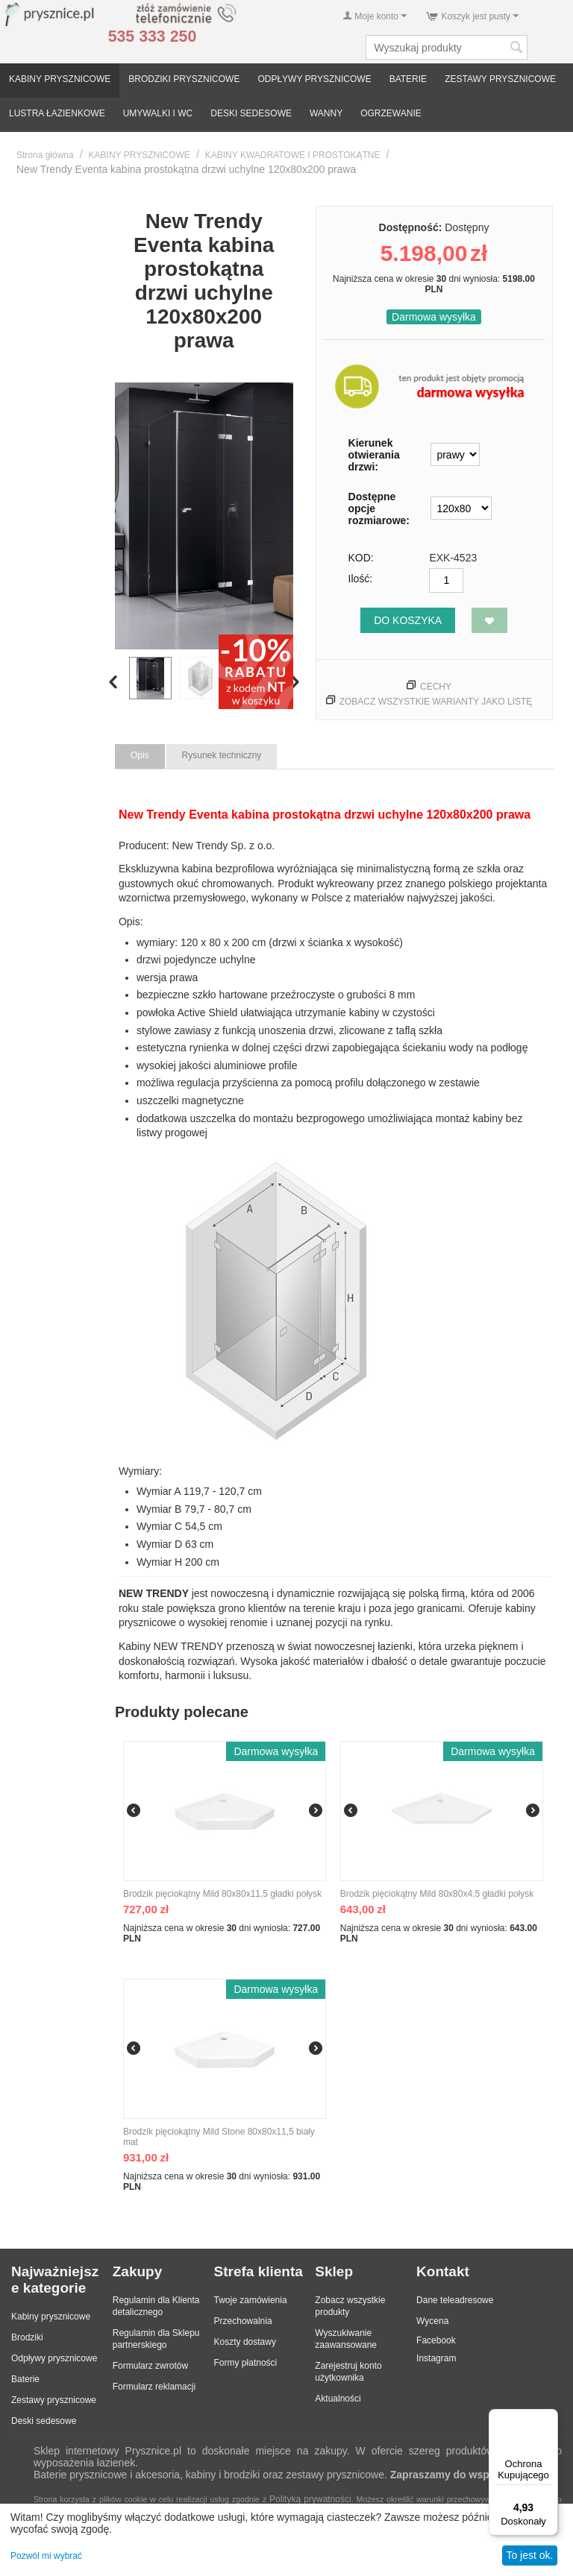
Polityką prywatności (310, 2499)
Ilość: (360, 579)
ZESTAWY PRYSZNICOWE (500, 79)
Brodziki (27, 2337)
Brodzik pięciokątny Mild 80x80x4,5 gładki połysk (436, 1894)
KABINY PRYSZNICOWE (59, 79)
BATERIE (408, 79)
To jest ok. (529, 2555)
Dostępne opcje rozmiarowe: (379, 508)
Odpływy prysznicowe (54, 2358)
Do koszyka (408, 620)
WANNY (326, 113)
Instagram (436, 2358)
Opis (140, 755)
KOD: (361, 558)
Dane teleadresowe (454, 2300)
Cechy (435, 686)
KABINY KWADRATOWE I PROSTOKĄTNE (293, 155)
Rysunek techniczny (222, 755)
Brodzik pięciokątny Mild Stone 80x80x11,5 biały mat (219, 2136)
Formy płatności (246, 2363)
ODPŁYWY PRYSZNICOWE (314, 79)
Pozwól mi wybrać (46, 2556)
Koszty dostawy (245, 2342)
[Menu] (549, 2418)
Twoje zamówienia (250, 2300)
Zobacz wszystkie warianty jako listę (436, 701)
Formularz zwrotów (150, 2366)
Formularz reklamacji (154, 2386)
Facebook (436, 2340)
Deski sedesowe (43, 2421)
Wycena (432, 2321)
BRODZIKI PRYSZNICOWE (183, 79)
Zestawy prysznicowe (53, 2400)
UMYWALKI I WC (158, 113)
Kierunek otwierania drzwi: (374, 455)
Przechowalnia (243, 2321)
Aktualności (337, 2398)
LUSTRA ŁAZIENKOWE (57, 113)
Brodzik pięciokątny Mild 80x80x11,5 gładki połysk (222, 1894)
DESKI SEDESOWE (251, 113)
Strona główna (45, 155)
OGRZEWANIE (391, 113)
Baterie (25, 2379)
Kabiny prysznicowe (50, 2316)
